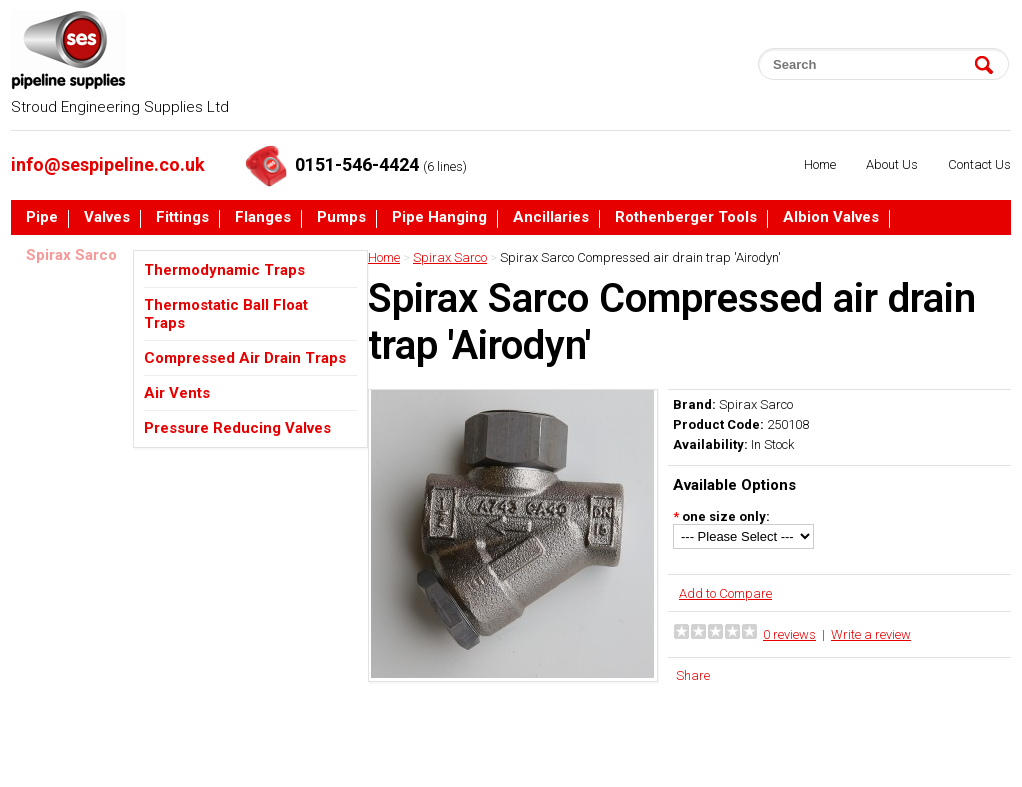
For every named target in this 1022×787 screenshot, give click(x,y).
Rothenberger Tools (686, 218)
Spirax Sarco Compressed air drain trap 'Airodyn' (640, 257)
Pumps (341, 218)
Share (693, 675)
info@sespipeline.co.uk (108, 164)
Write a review (871, 634)
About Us (892, 164)
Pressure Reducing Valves (237, 428)
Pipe (42, 218)
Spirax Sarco (71, 256)
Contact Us (979, 164)
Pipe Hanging (439, 218)
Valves (107, 218)
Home (820, 164)
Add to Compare (725, 593)
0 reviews (789, 634)
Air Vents (177, 393)
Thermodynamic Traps (224, 270)
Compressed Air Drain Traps (245, 358)
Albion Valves (831, 218)
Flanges (263, 218)
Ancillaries (551, 218)
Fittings (182, 218)
